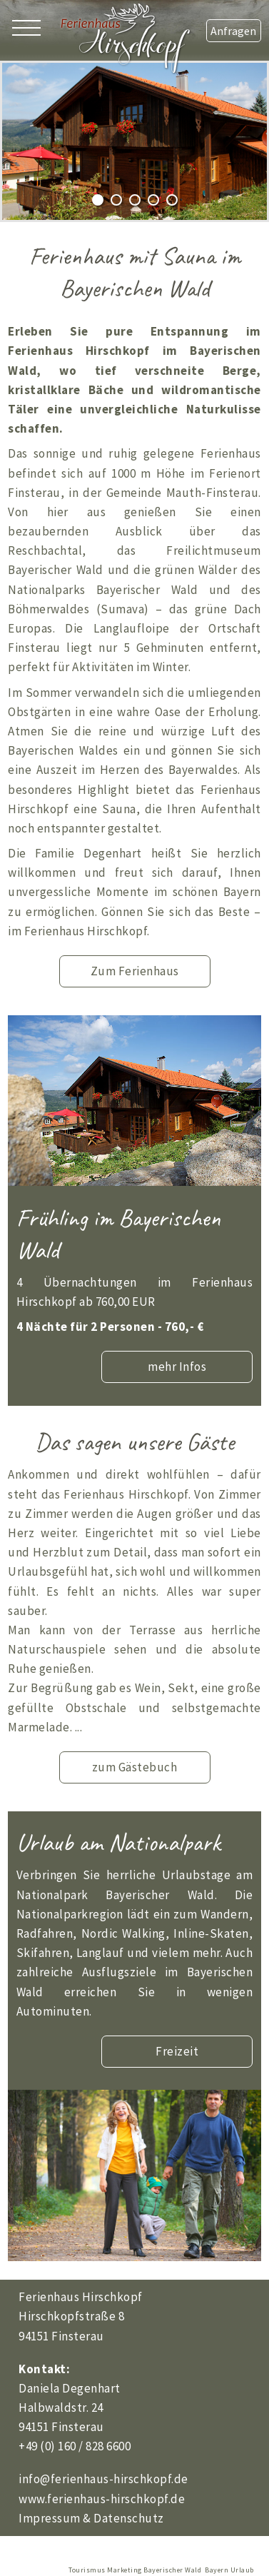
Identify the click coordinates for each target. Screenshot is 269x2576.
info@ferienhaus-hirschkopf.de (103, 2479)
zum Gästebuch (135, 1767)
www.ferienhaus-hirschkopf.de (102, 2499)
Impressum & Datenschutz (91, 2518)
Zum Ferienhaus (135, 971)
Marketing (124, 2570)
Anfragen (233, 31)
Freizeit (177, 2051)
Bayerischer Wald (172, 2570)
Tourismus (87, 2570)
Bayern (216, 2570)
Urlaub (242, 2570)
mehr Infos (177, 1366)
